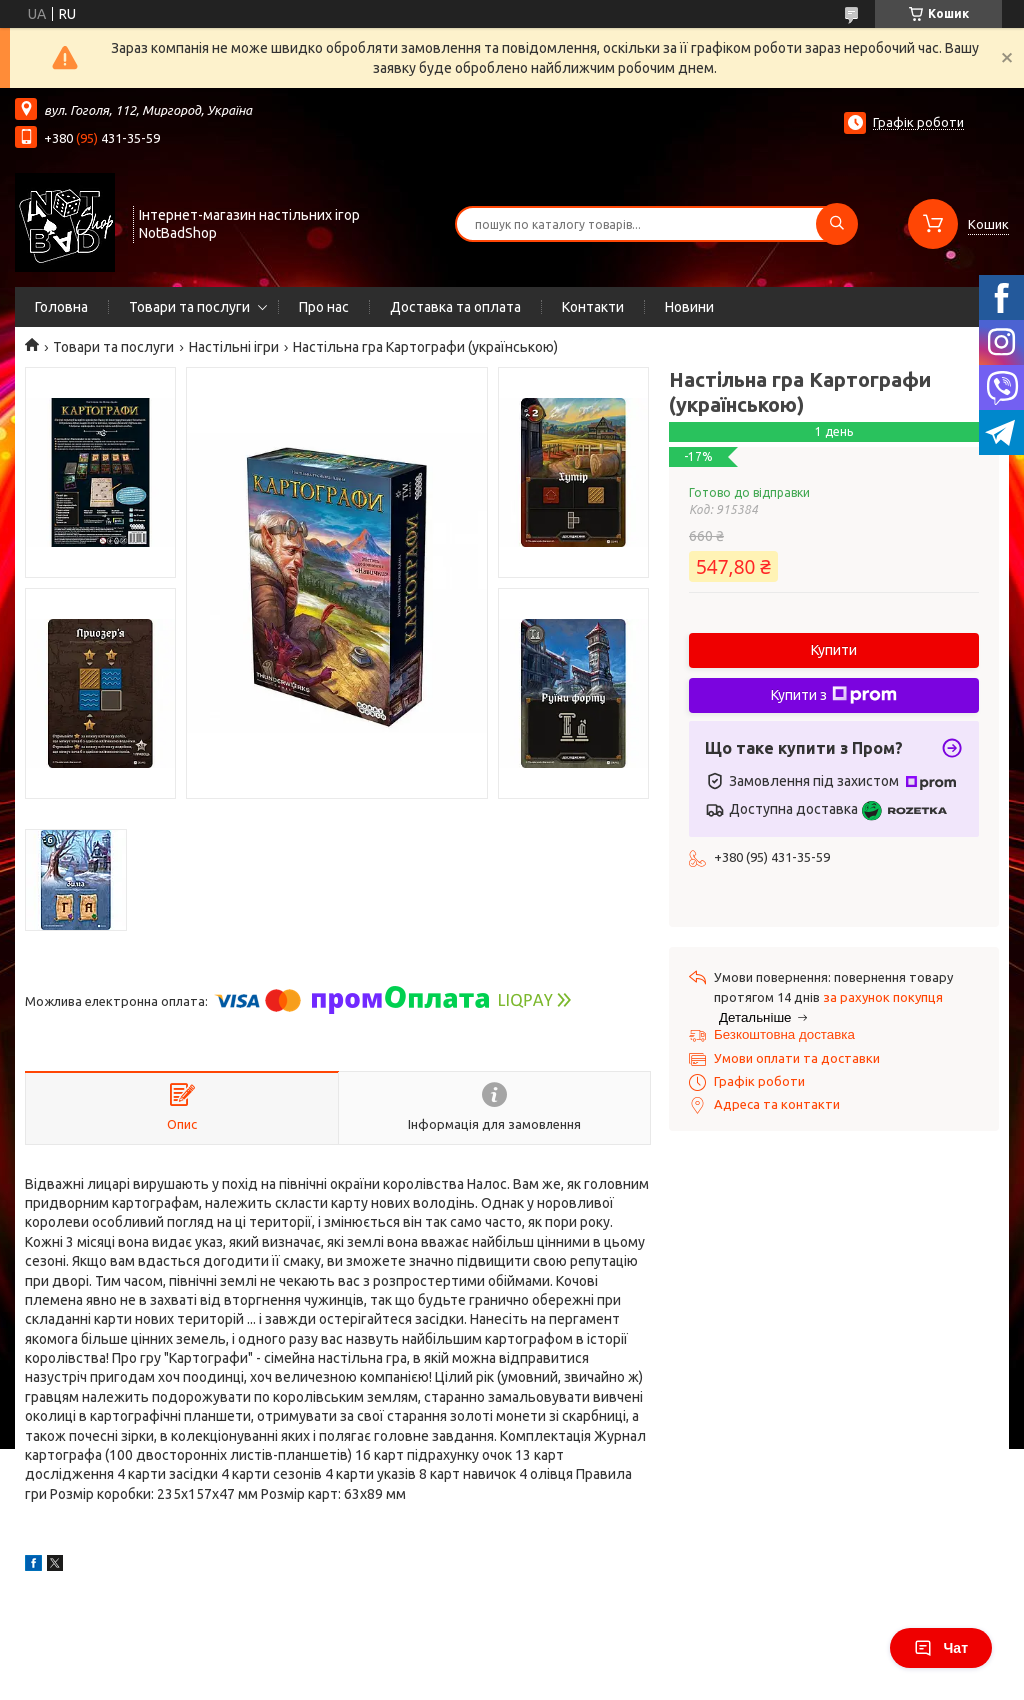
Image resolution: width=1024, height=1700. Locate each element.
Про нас (324, 307)
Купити (834, 650)
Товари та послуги (189, 307)
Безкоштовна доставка (784, 1034)
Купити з (834, 695)
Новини (689, 307)
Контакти (593, 307)
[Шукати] (837, 224)
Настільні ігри (234, 347)
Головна (61, 307)
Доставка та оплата (455, 307)
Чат (941, 1648)
